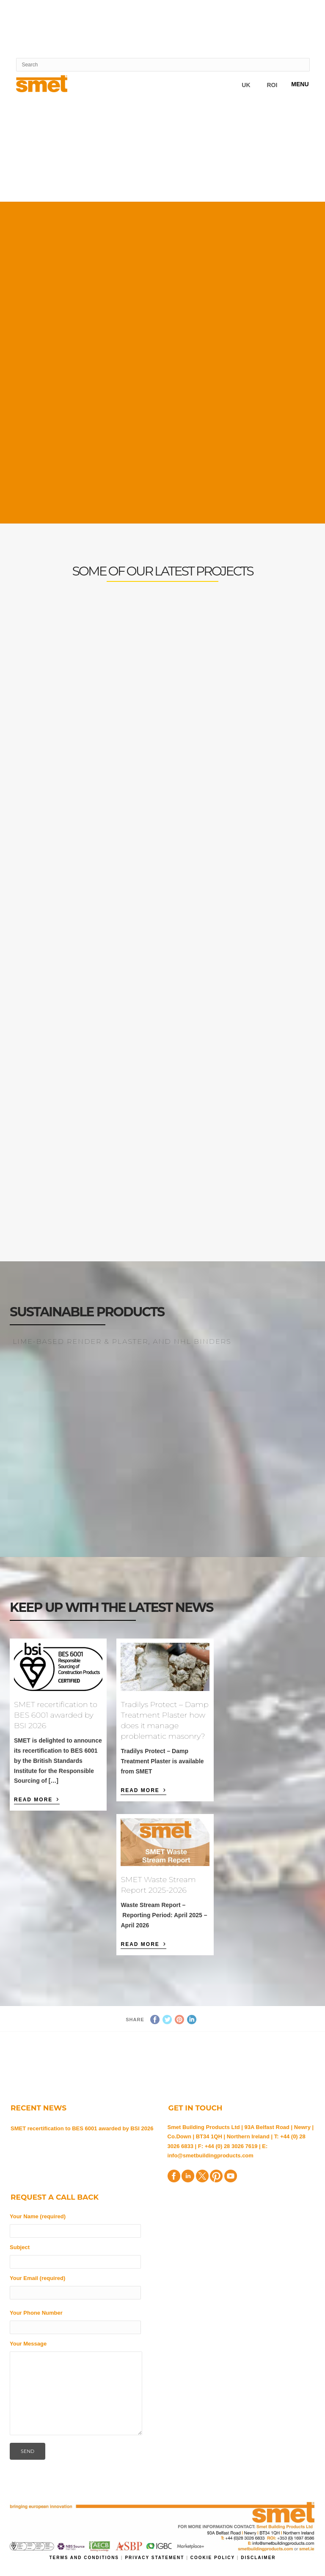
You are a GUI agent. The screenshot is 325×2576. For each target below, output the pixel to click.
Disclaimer (258, 2557)
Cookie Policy (212, 2557)
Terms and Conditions (85, 2557)
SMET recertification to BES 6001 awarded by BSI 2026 (55, 1715)
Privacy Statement (155, 2557)
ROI (272, 85)
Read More (37, 1799)
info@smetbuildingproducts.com (210, 2155)
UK (246, 85)
